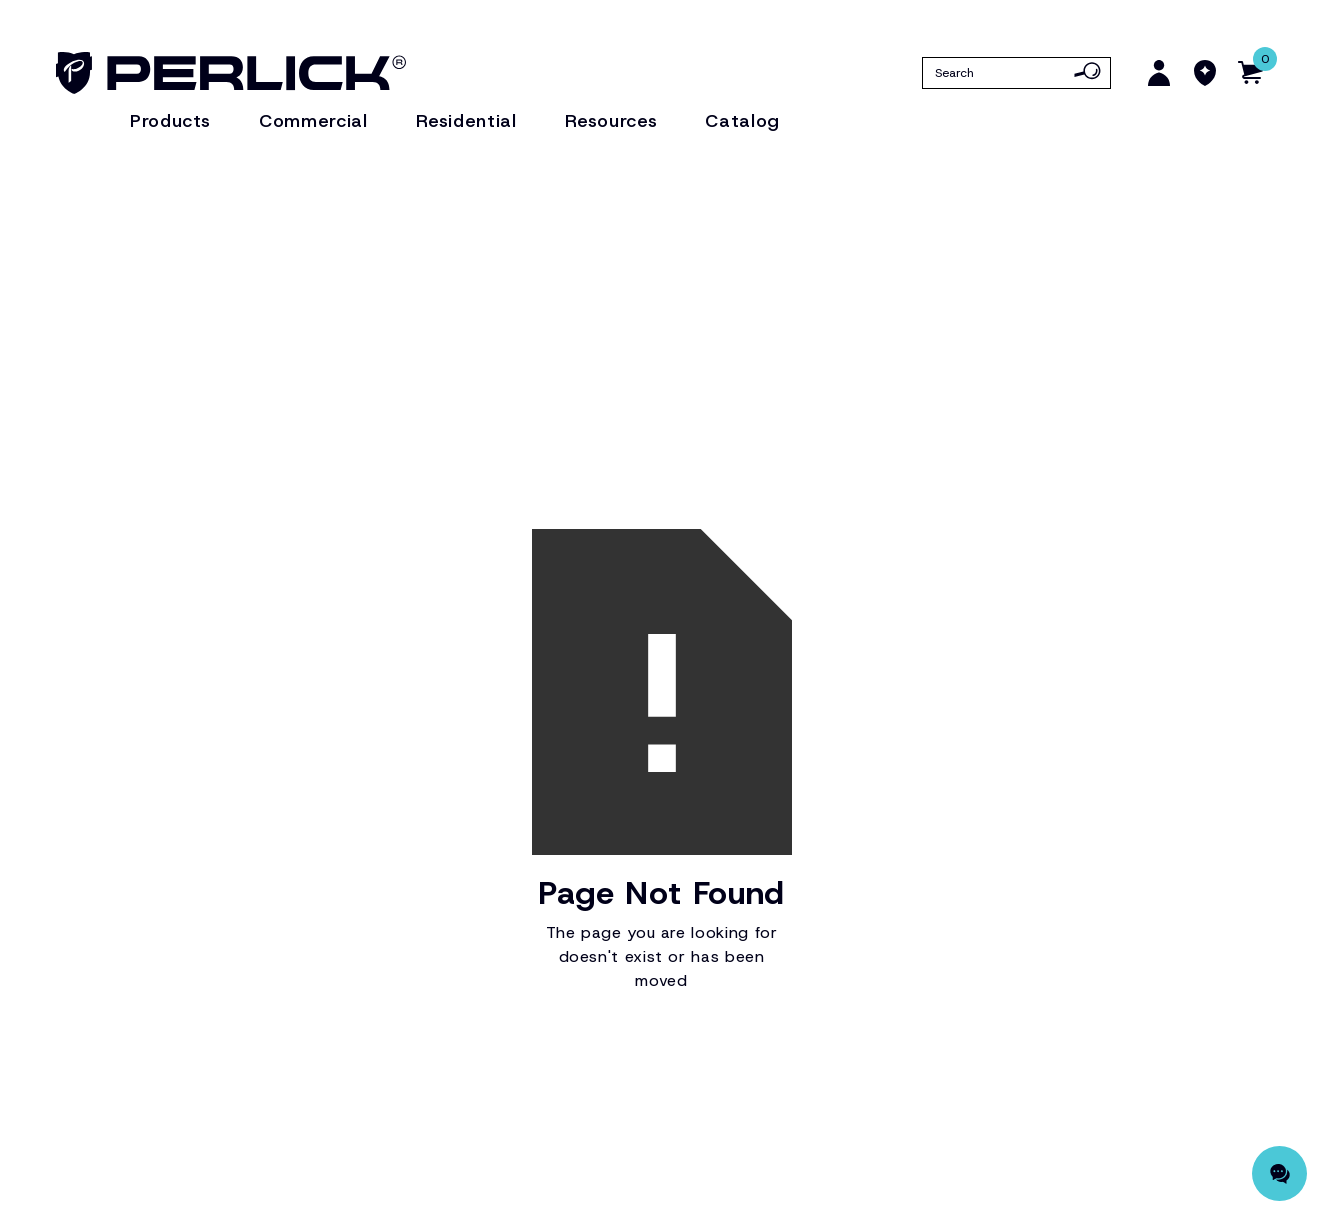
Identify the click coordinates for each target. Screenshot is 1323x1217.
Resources (611, 121)
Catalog (742, 121)
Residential (466, 121)
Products (170, 121)
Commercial (313, 121)
